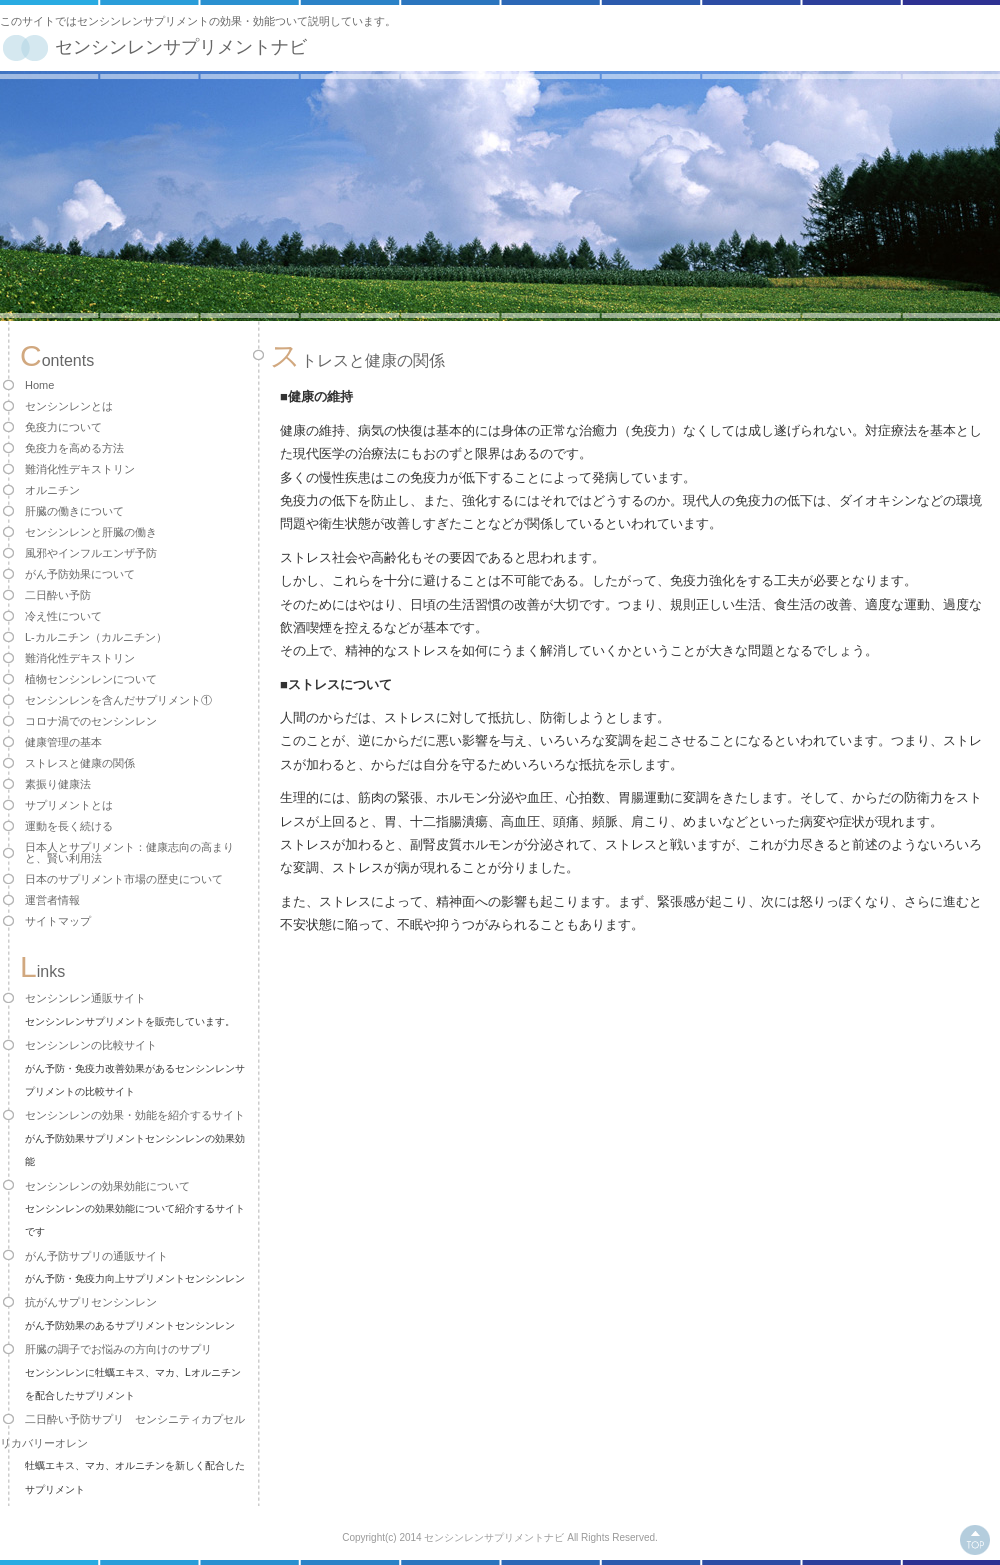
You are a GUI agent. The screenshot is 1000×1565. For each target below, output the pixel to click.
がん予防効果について (80, 574)
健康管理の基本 (63, 742)
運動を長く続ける (69, 826)
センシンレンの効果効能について (107, 1186)
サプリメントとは (69, 805)
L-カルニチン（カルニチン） (96, 637)
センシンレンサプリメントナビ (181, 47)
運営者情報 (52, 900)
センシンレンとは (69, 406)
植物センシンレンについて (91, 679)
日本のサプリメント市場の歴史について (124, 879)
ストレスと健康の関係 (80, 763)
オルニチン (52, 490)
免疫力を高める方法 (74, 448)
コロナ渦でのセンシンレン (91, 721)
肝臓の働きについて (74, 511)
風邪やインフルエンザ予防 (91, 553)
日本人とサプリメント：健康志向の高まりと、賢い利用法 (129, 852)
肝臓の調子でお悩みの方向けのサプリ (118, 1349)
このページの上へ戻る (975, 1540)
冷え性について (63, 616)
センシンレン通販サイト (85, 998)
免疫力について (63, 427)
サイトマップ (58, 921)
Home (39, 385)
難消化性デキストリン (80, 469)
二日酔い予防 (58, 595)
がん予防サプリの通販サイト (96, 1256)
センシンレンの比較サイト (91, 1045)
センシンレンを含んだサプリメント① (118, 700)
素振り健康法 (58, 784)
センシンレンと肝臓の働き (91, 532)
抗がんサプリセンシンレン (91, 1302)
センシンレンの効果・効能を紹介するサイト (135, 1115)
